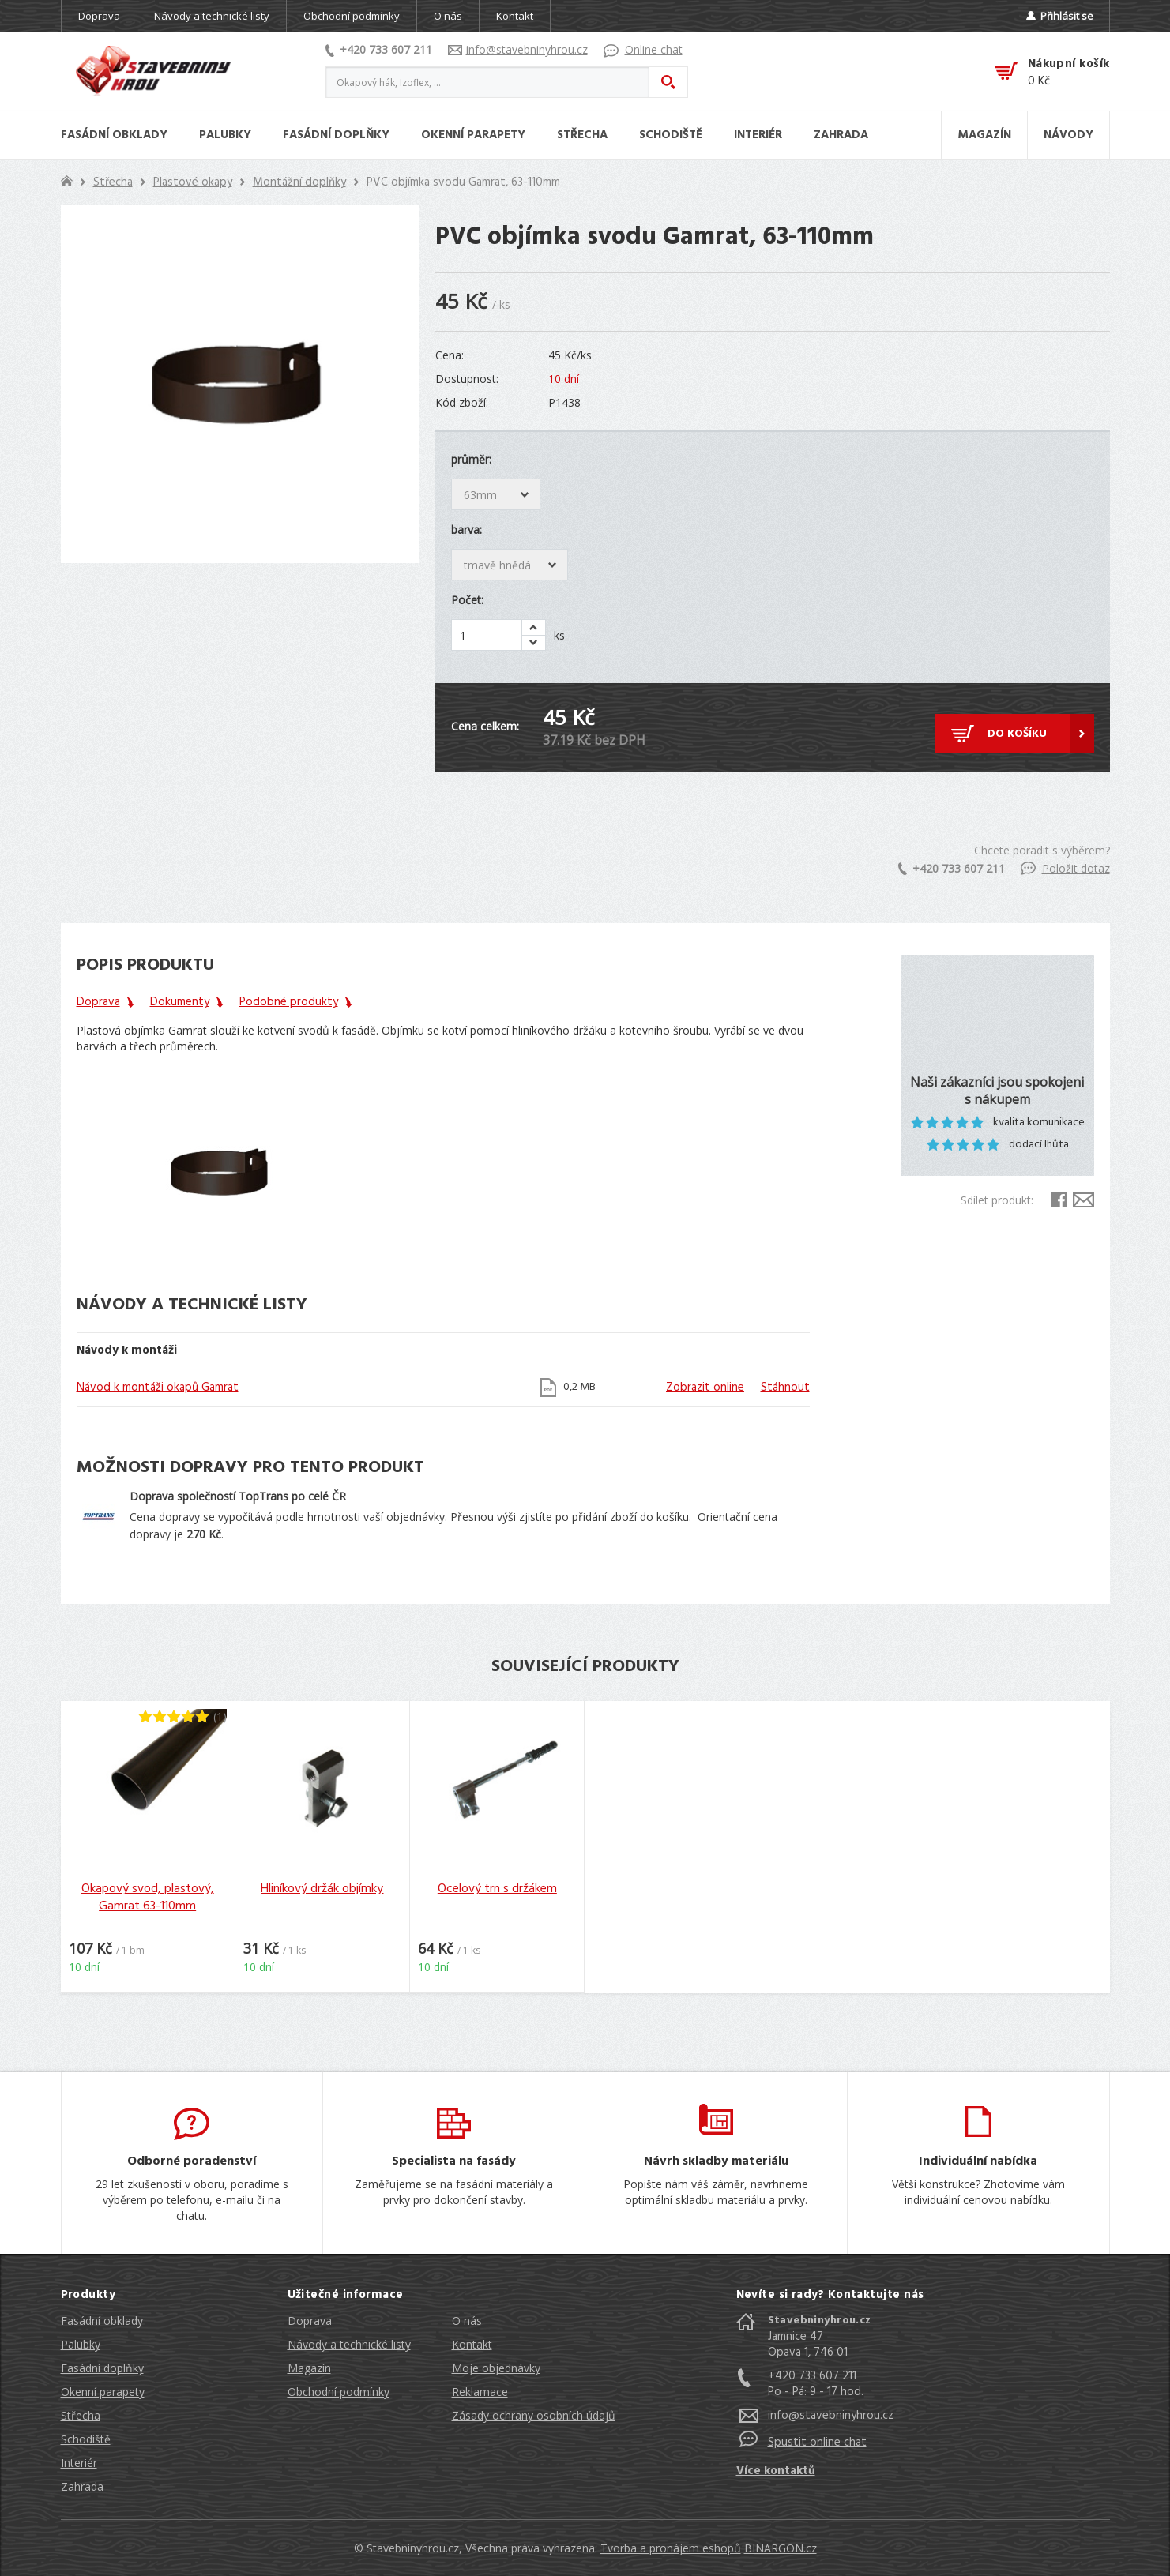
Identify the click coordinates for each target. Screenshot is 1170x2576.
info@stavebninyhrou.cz (518, 49)
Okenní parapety (103, 2391)
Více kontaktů (775, 2470)
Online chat (643, 49)
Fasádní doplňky (102, 2367)
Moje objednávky (496, 2367)
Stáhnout (785, 1387)
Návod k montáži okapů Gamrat (158, 1387)
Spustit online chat (817, 2442)
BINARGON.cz (780, 2547)
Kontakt (514, 16)
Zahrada (82, 2486)
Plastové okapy (192, 182)
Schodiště (86, 2438)
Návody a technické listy (211, 16)
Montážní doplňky (299, 182)
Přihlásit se (1059, 16)
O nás (448, 16)
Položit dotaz (1065, 868)
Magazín (309, 2367)
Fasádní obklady (102, 2320)
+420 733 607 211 (378, 49)
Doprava (99, 16)
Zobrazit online (705, 1387)
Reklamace (480, 2391)
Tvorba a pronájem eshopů (670, 2547)
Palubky (80, 2344)
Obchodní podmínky (351, 16)
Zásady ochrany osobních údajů (533, 2415)
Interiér (79, 2462)
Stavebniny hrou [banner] (153, 71)
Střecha (113, 182)
